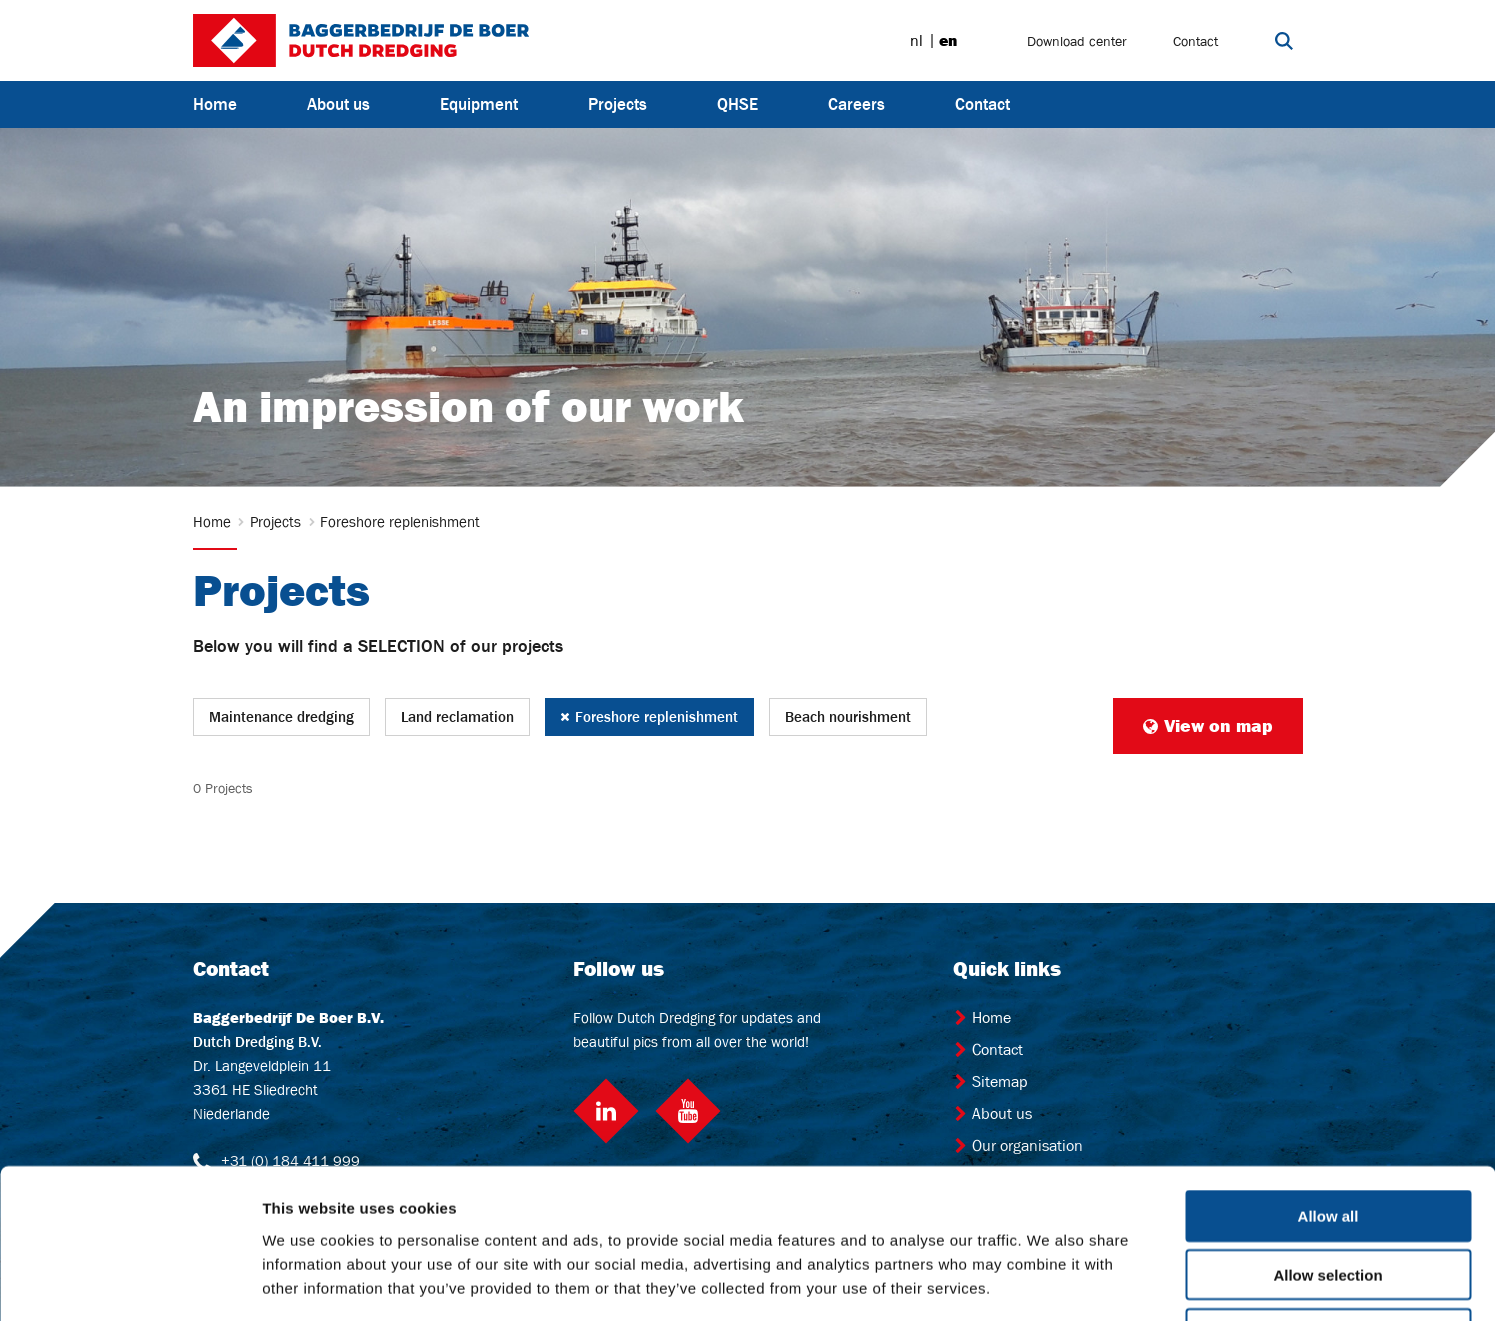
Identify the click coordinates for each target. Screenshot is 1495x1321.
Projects (617, 104)
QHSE (737, 104)
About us (338, 104)
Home (215, 104)
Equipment (479, 104)
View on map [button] (1208, 726)
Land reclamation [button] (457, 717)
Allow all (1328, 1075)
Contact (1195, 41)
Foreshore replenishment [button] (649, 717)
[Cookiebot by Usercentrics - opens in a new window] (129, 1282)
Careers (856, 104)
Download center (1077, 41)
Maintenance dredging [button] (281, 717)
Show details (1049, 1281)
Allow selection (1327, 1134)
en (948, 41)
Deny (1328, 1193)
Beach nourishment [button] (848, 717)
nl (916, 41)
